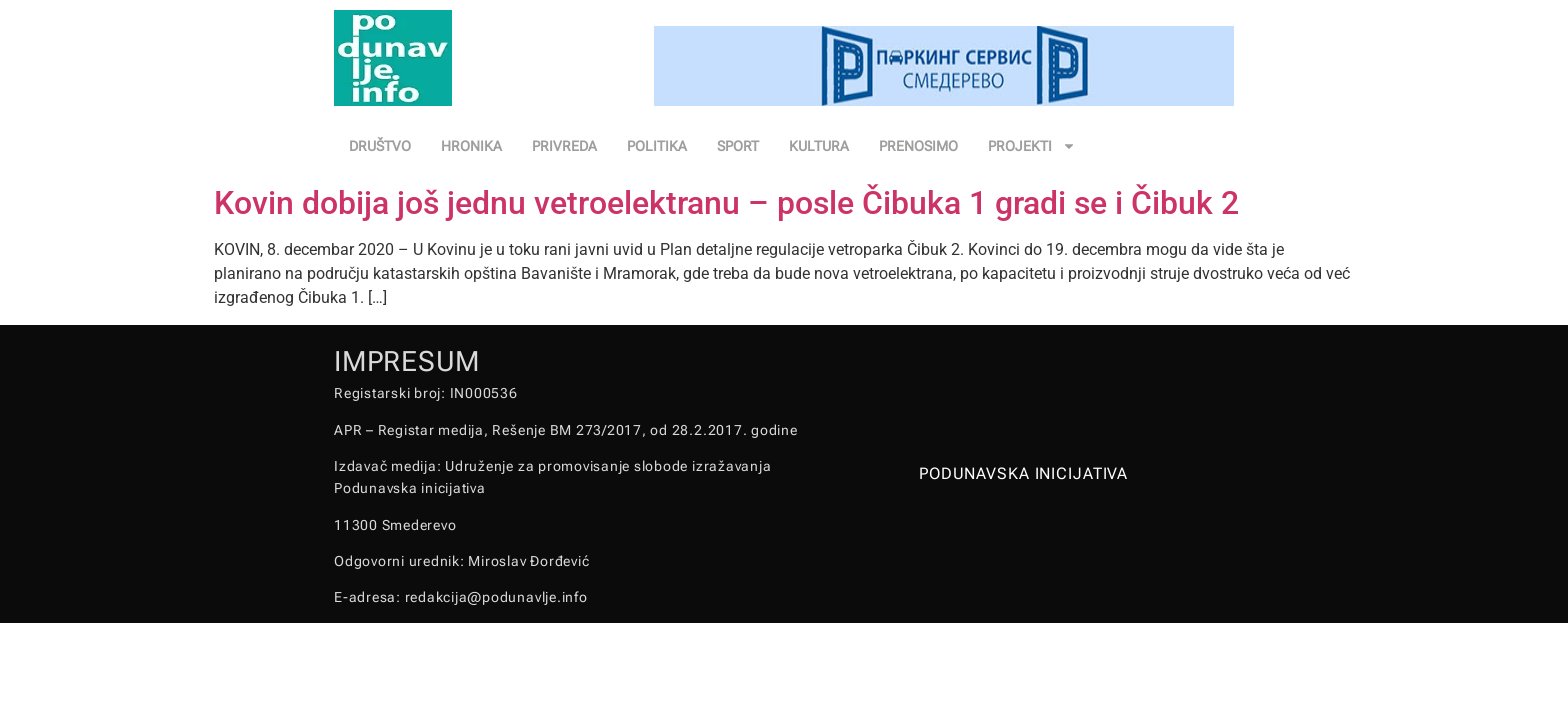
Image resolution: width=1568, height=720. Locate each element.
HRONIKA (471, 146)
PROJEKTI (1032, 146)
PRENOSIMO (918, 146)
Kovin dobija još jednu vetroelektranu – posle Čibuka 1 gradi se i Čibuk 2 (726, 203)
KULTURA (819, 146)
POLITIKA (657, 146)
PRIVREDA (564, 146)
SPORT (738, 146)
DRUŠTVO (380, 146)
